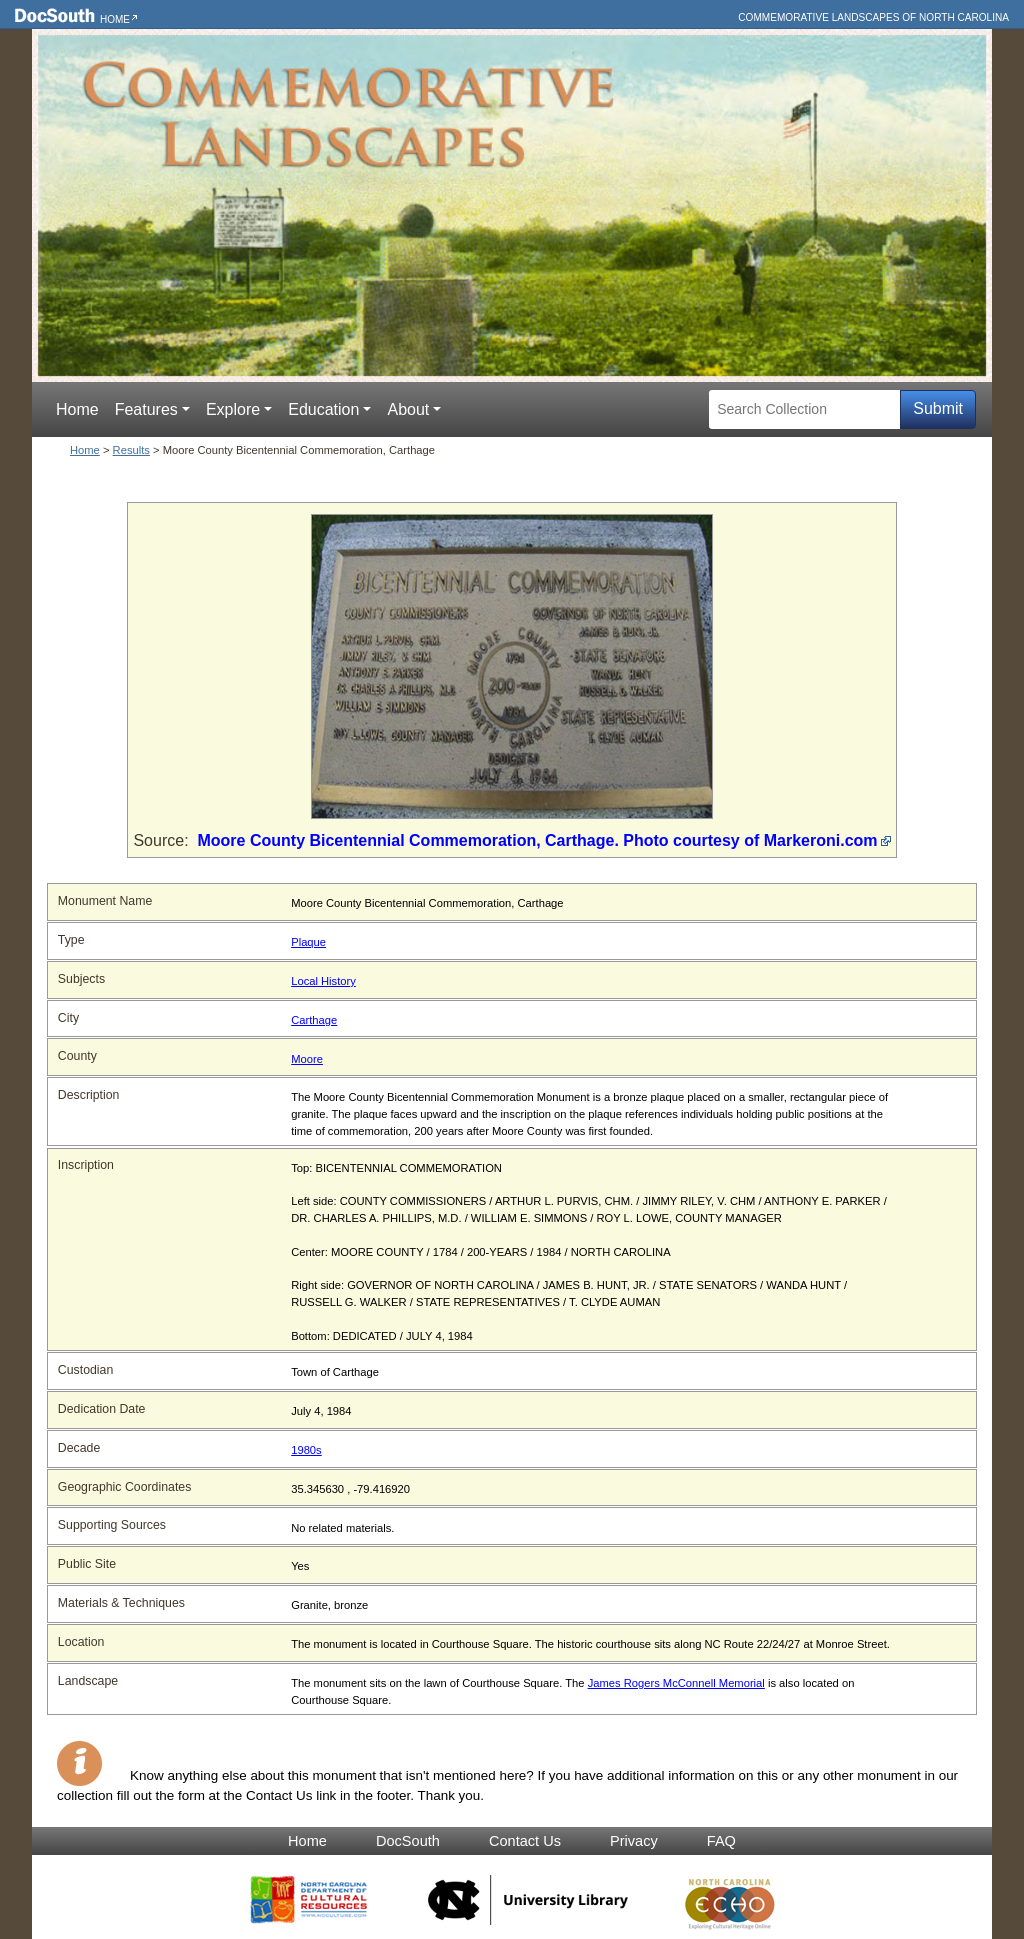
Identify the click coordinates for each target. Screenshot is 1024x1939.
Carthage (314, 1020)
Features (146, 409)
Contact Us (525, 1841)
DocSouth (408, 1841)
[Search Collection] (804, 409)
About (408, 409)
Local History (323, 981)
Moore (307, 1059)
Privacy (634, 1841)
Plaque (308, 942)
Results (131, 450)
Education (323, 409)
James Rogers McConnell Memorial (676, 1683)
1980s (306, 1450)
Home (115, 19)
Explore (233, 409)
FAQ (721, 1841)
